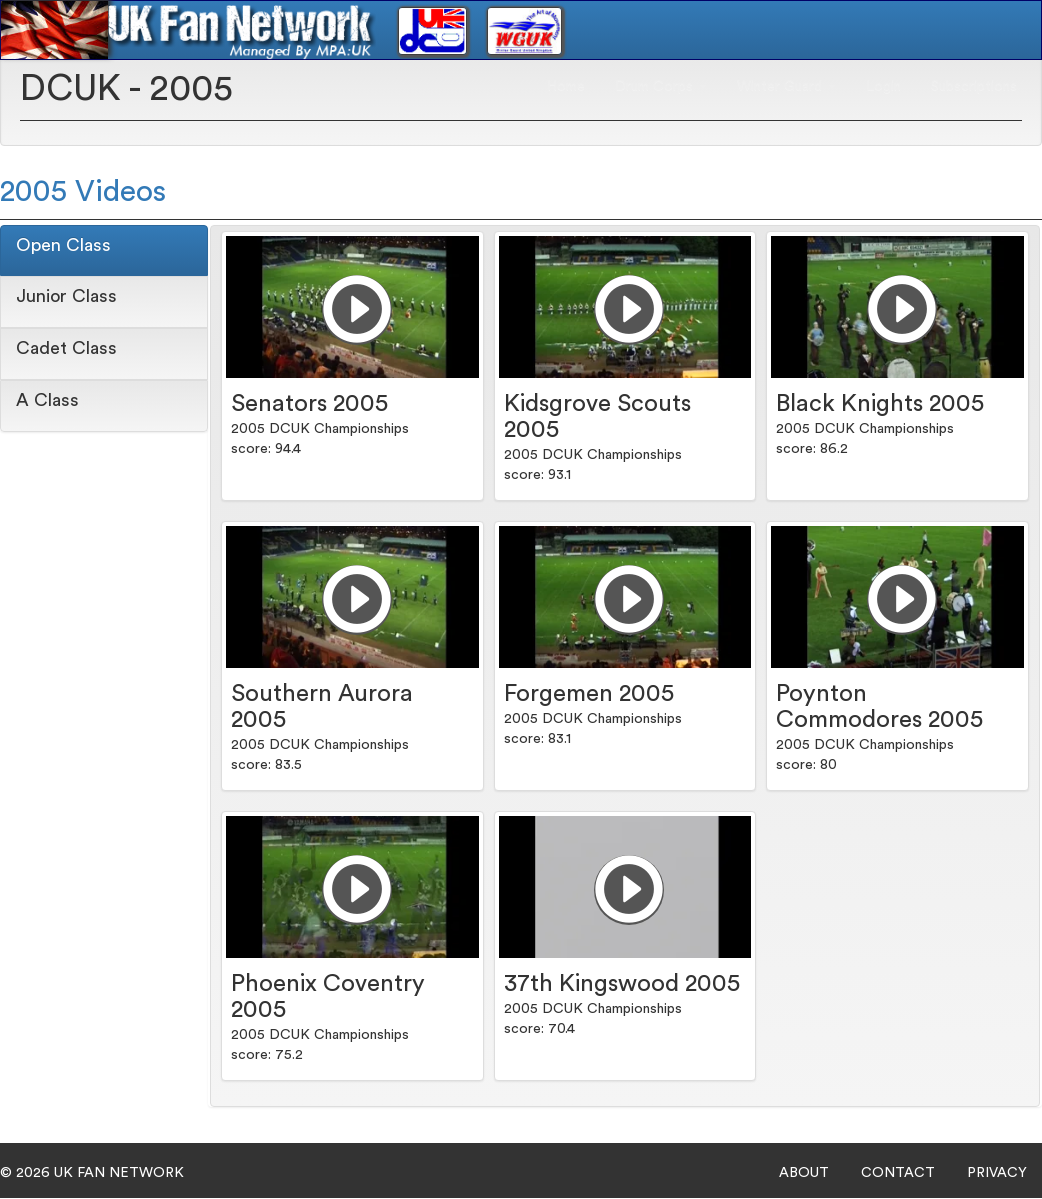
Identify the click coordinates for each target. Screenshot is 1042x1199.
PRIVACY (997, 1173)
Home (566, 86)
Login (883, 86)
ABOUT (804, 1173)
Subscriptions (974, 86)
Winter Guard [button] (786, 86)
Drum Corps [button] (661, 86)
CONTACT (898, 1173)
